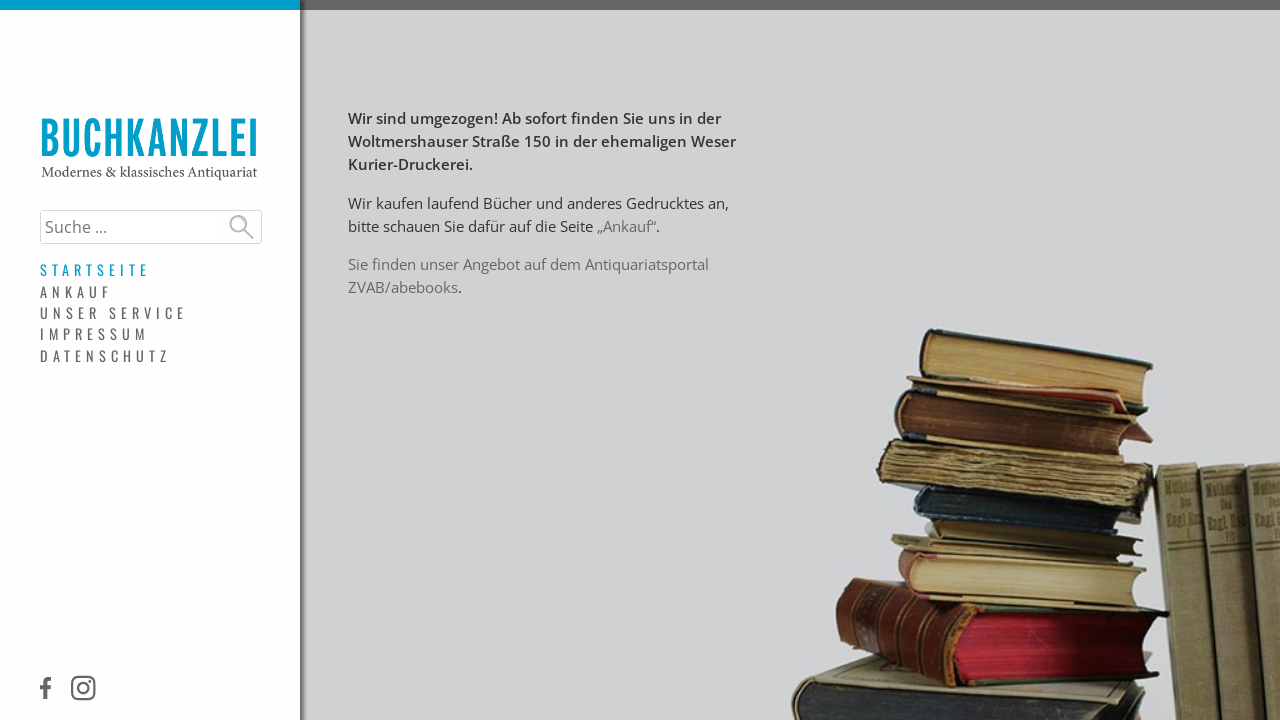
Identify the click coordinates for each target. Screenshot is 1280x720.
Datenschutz (105, 355)
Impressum (94, 333)
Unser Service (114, 312)
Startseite (95, 269)
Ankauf (76, 291)
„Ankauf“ (626, 226)
